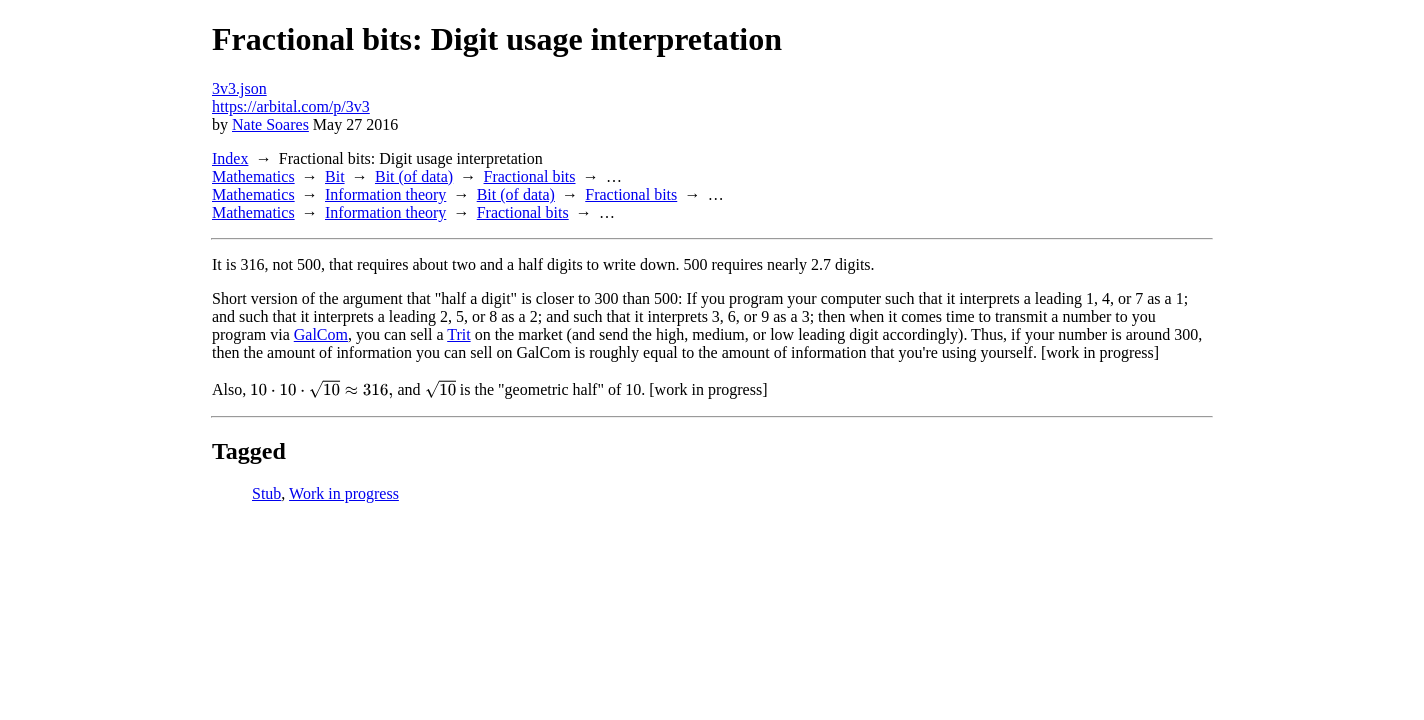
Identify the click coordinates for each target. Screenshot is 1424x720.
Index (230, 158)
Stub (266, 493)
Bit (335, 176)
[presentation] (321, 389)
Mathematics (253, 176)
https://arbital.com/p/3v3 (291, 106)
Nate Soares (270, 124)
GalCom (321, 334)
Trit (458, 334)
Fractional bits (530, 176)
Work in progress (344, 493)
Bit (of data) (414, 176)
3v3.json (239, 88)
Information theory (385, 194)
